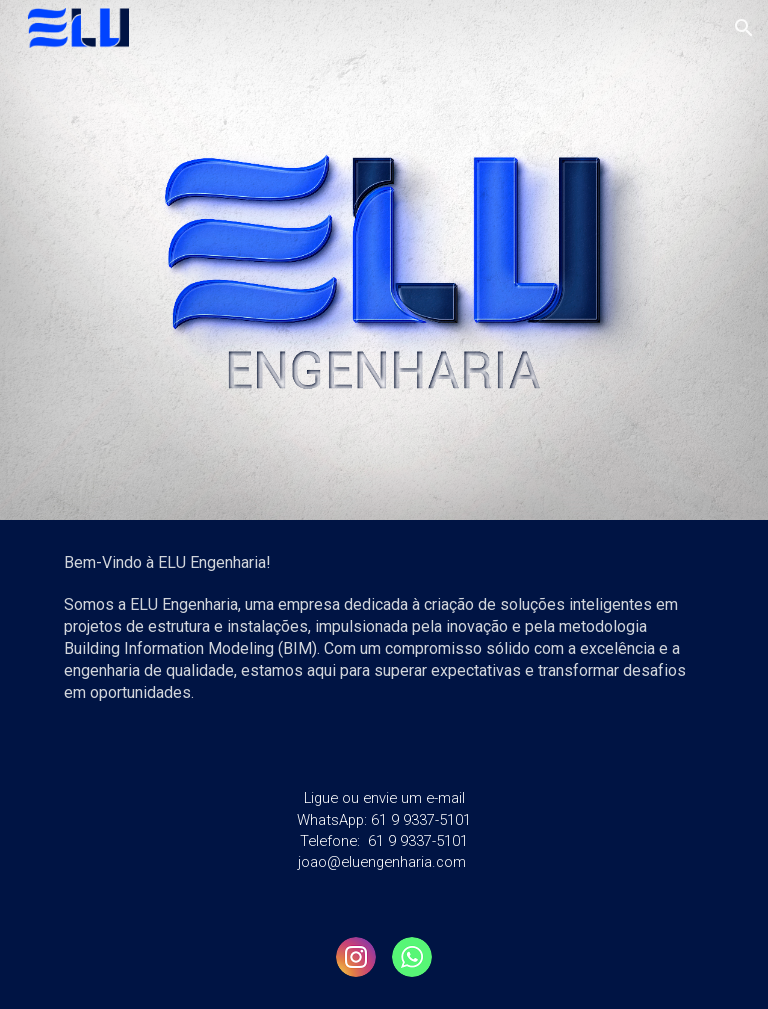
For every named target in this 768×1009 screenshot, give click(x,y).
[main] (383, 638)
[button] (744, 28)
